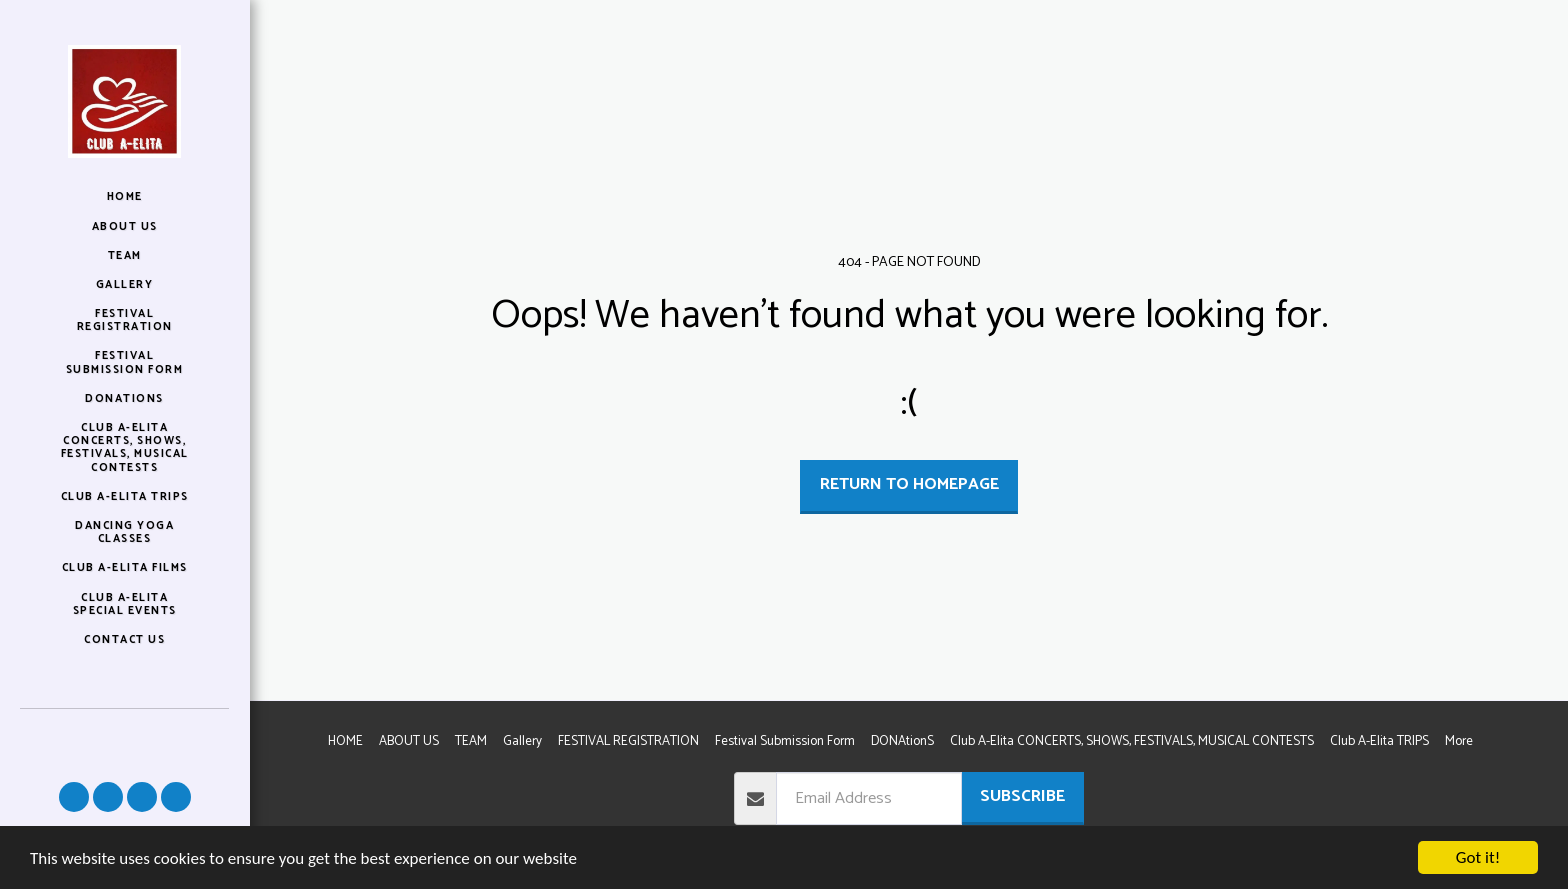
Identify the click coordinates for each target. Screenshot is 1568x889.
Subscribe (1022, 796)
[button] (74, 797)
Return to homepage (909, 484)
